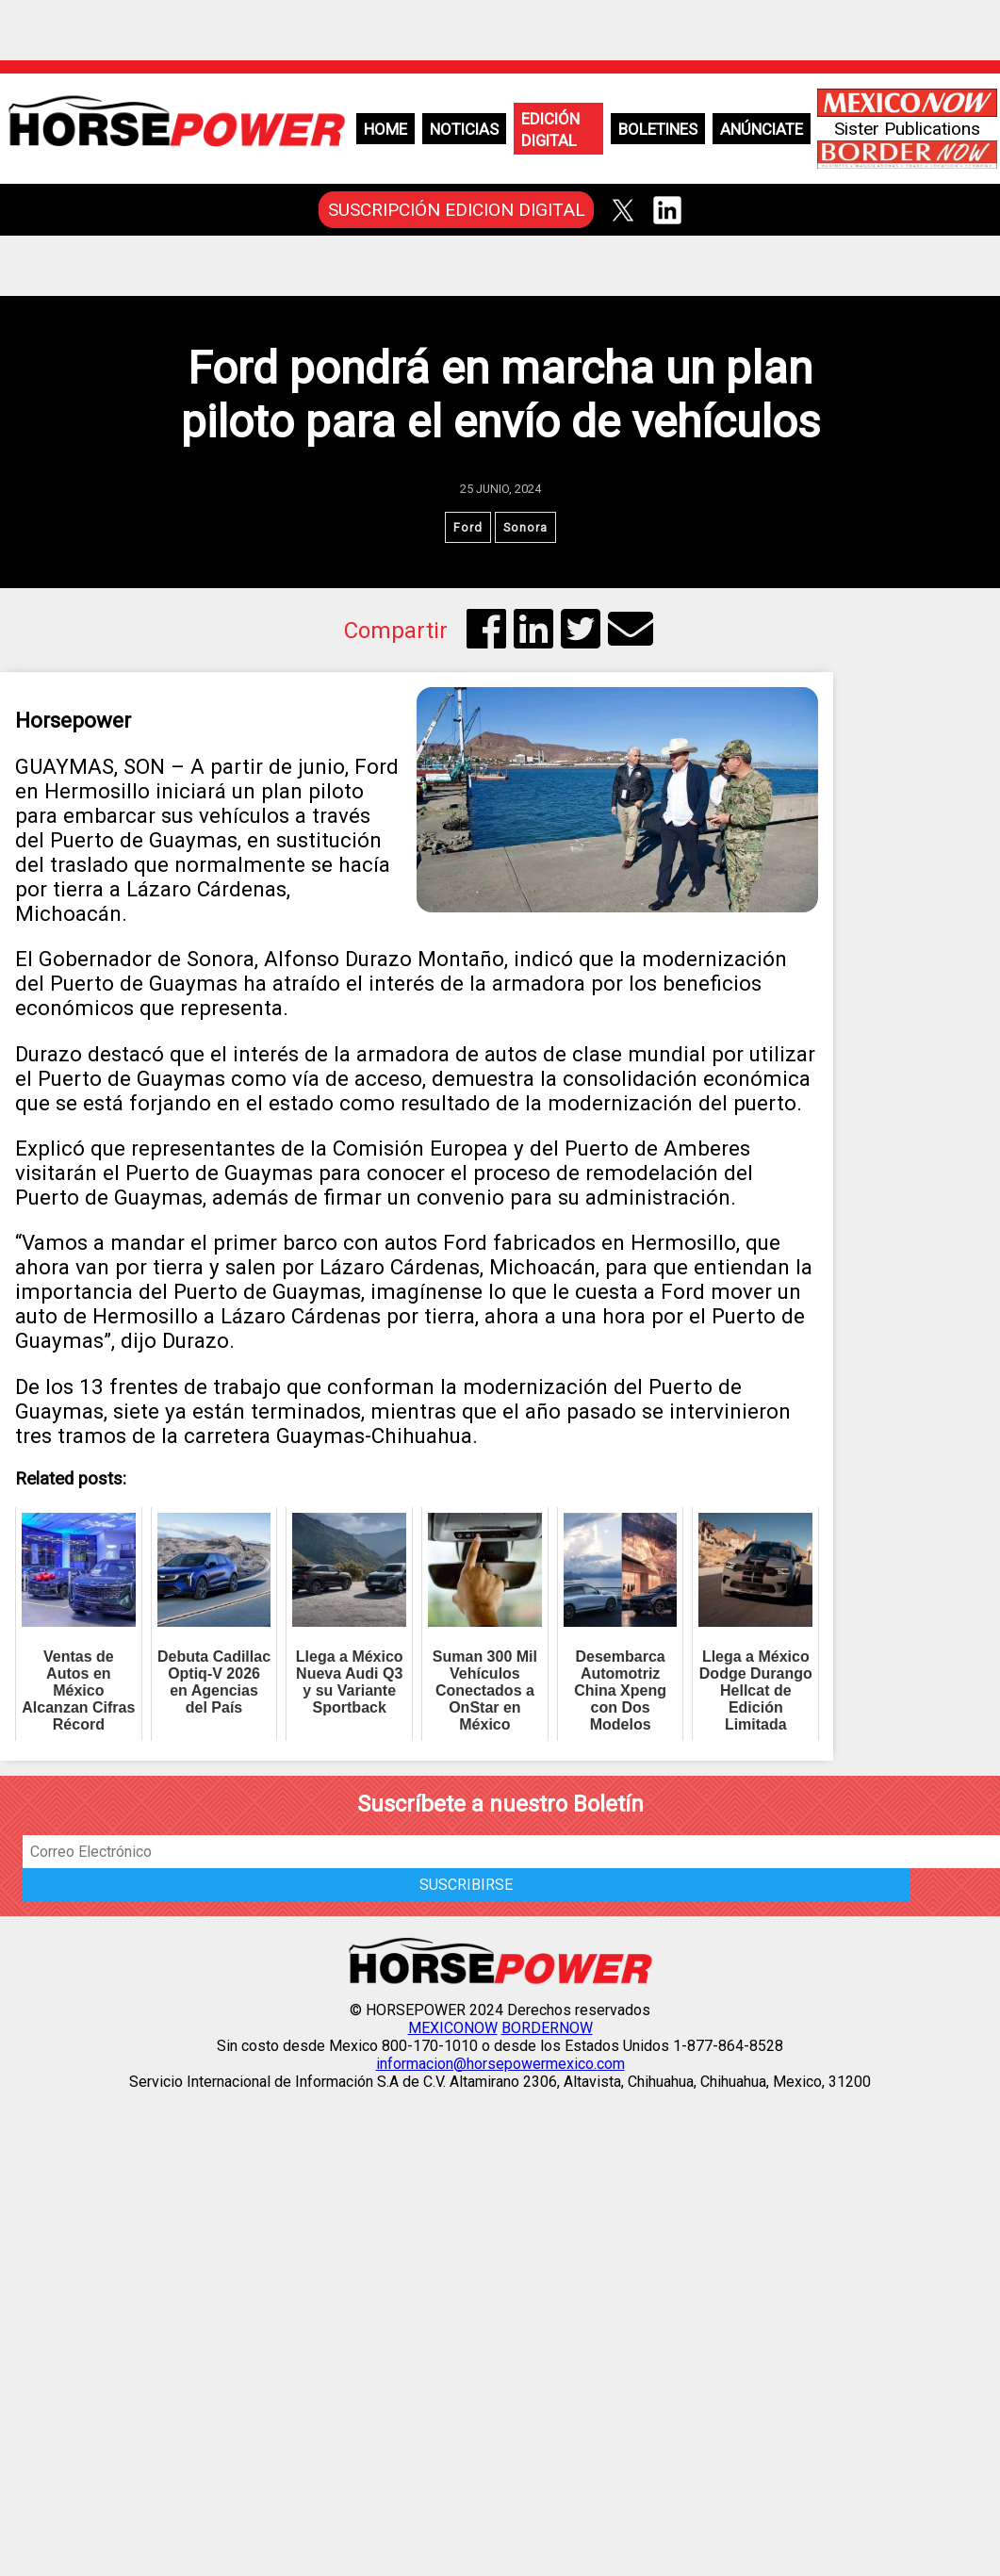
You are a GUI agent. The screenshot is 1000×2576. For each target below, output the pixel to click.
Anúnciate (761, 129)
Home (385, 129)
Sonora (525, 527)
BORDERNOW (547, 2028)
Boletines (657, 129)
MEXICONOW (453, 2028)
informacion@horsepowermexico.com (500, 2064)
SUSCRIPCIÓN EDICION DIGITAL (456, 210)
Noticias (464, 129)
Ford (468, 527)
